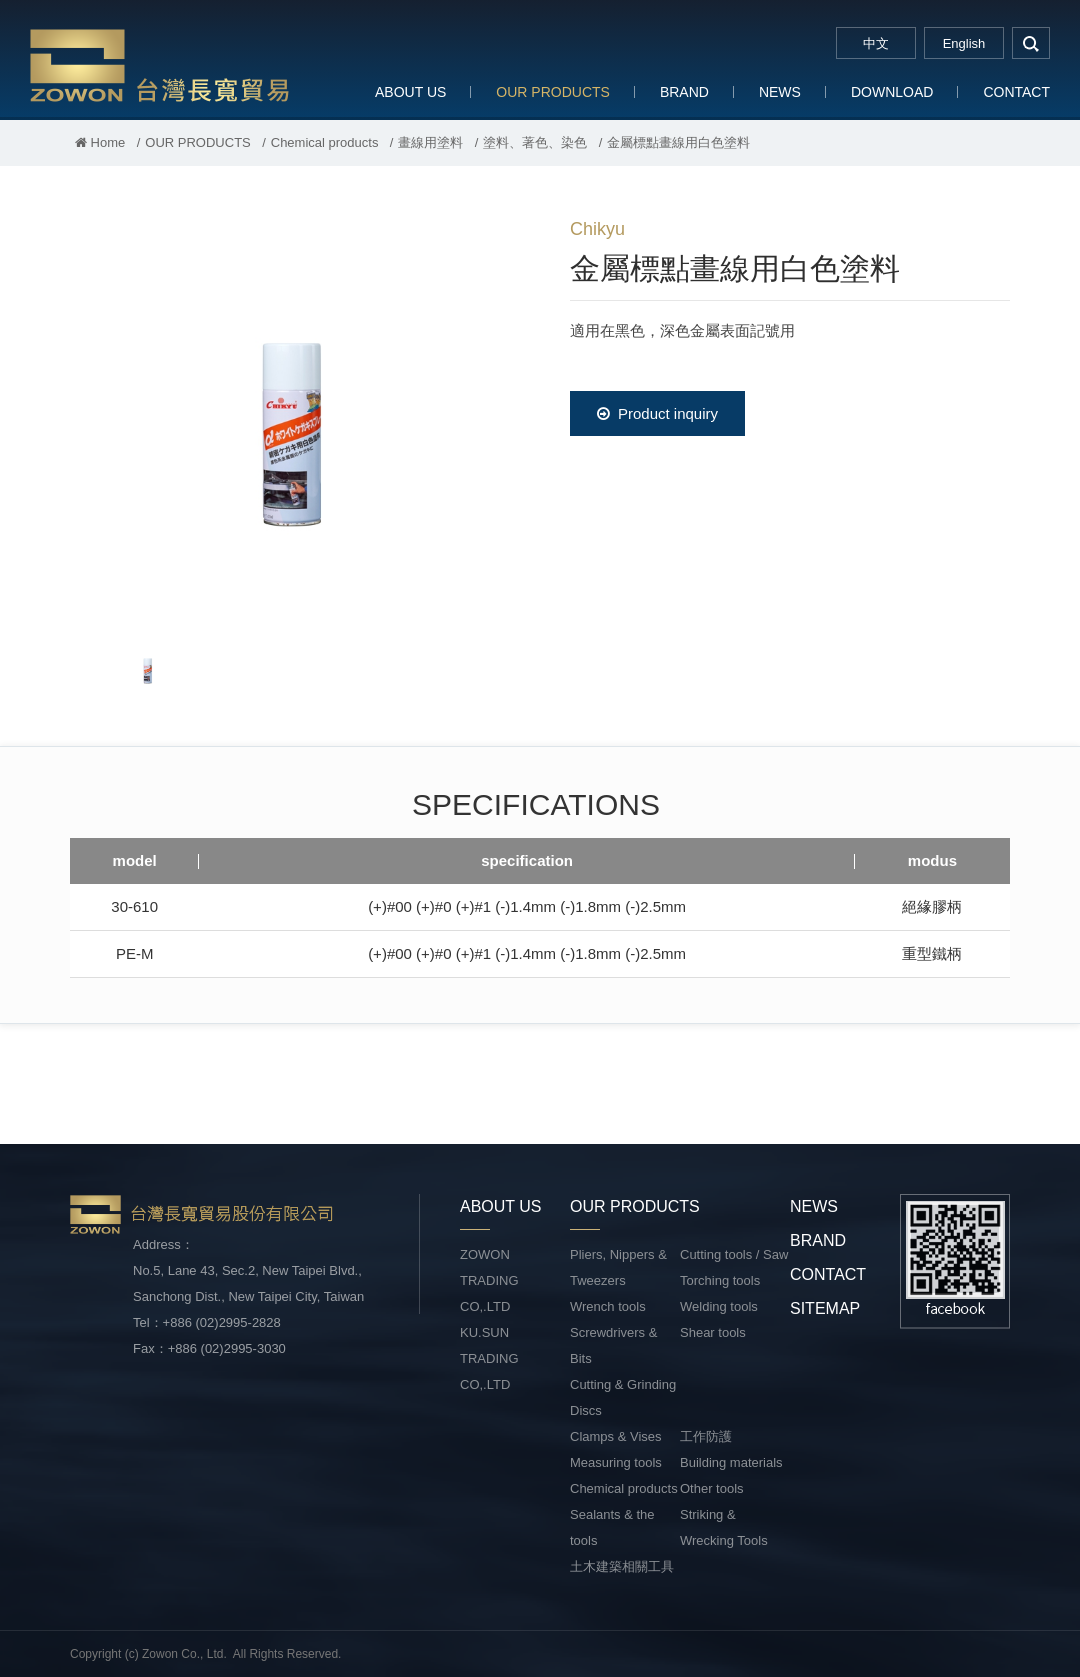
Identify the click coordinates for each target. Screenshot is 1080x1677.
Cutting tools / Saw (734, 1254)
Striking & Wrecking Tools (724, 1527)
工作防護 (706, 1436)
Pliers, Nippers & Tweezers (618, 1267)
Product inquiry (657, 413)
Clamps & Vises (616, 1436)
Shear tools (713, 1332)
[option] (290, 416)
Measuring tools (616, 1462)
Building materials (731, 1462)
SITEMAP (825, 1308)
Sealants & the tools (612, 1527)
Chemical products (325, 142)
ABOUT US (410, 92)
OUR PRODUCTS (553, 92)
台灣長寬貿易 (160, 64)
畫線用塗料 (430, 142)
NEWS (780, 92)
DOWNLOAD (892, 92)
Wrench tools (608, 1306)
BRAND (684, 92)
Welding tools (719, 1306)
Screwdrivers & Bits (613, 1345)
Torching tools (720, 1280)
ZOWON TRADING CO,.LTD (489, 1280)
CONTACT (1016, 92)
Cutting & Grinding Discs (623, 1397)
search (1031, 43)
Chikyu (597, 229)
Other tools (712, 1488)
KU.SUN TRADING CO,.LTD (489, 1358)
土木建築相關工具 (622, 1566)
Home (100, 142)
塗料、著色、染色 (535, 142)
